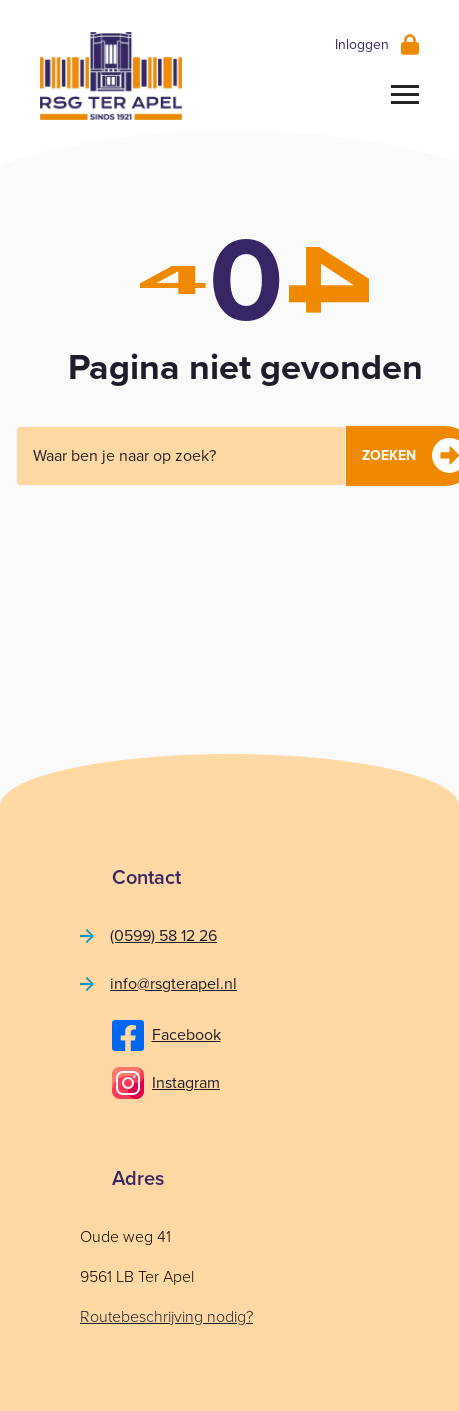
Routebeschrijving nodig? (166, 1316)
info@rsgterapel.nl (173, 983)
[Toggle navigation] (405, 94)
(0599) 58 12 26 (163, 935)
